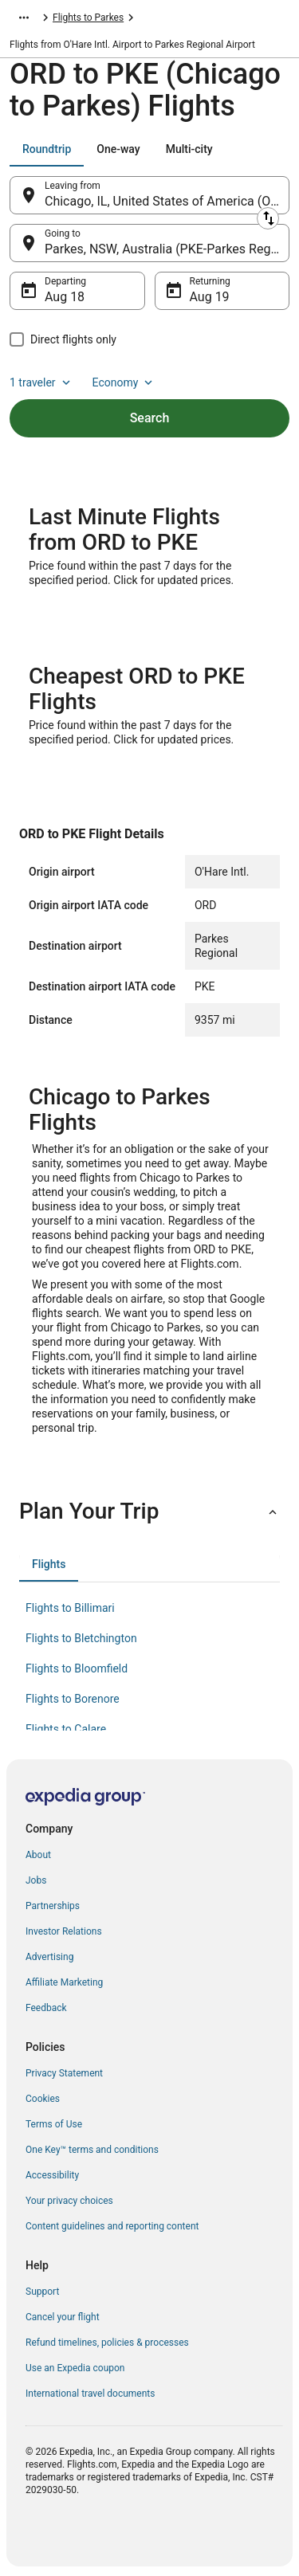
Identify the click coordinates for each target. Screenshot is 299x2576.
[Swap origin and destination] (268, 218)
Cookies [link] (43, 2098)
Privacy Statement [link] (64, 2073)
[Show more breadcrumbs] (24, 17)
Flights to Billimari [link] (70, 1608)
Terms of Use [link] (54, 2124)
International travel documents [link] (90, 2393)
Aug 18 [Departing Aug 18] (65, 296)
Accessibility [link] (52, 2175)
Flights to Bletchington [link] (81, 1638)
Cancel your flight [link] (63, 2317)
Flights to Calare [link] (66, 1729)
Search (150, 417)
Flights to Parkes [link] (88, 17)
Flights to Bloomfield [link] (77, 1668)
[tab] (47, 149)
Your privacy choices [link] (69, 2200)
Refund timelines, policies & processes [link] (107, 2342)
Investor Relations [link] (64, 1931)
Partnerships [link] (53, 1905)
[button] (149, 1511)
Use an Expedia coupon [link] (75, 2368)
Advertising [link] (49, 1956)
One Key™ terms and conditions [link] (92, 2149)
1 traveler (41, 382)
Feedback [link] (46, 2007)
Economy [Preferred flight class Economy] (124, 382)
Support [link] (42, 2291)
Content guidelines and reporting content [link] (112, 2226)
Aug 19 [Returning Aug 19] (210, 296)
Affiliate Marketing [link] (64, 1982)
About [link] (38, 1854)
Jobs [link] (36, 1880)
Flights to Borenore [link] (73, 1698)
